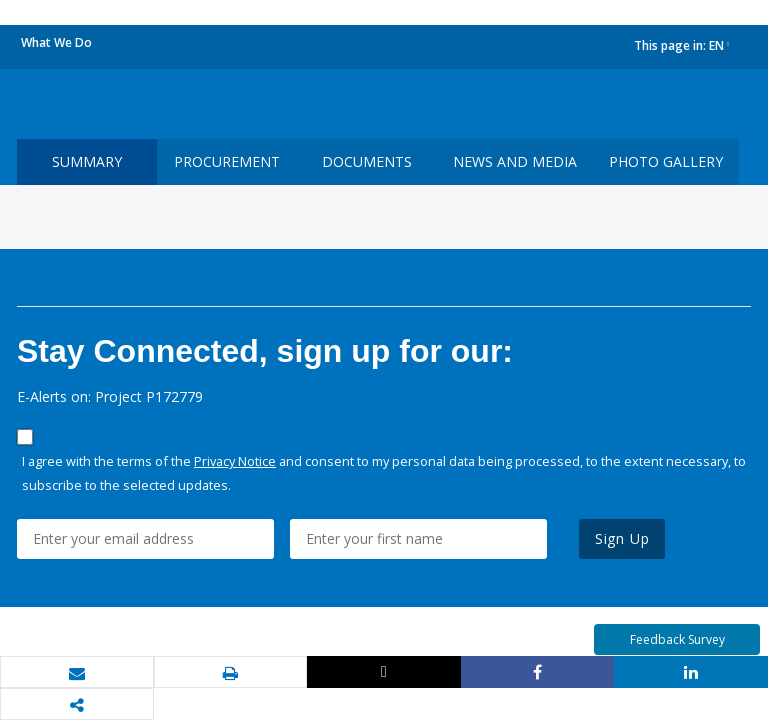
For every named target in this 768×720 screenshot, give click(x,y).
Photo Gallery (666, 161)
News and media (515, 161)
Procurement (227, 161)
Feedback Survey (677, 639)
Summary (87, 161)
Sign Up (622, 538)
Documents (367, 161)
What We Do (56, 42)
